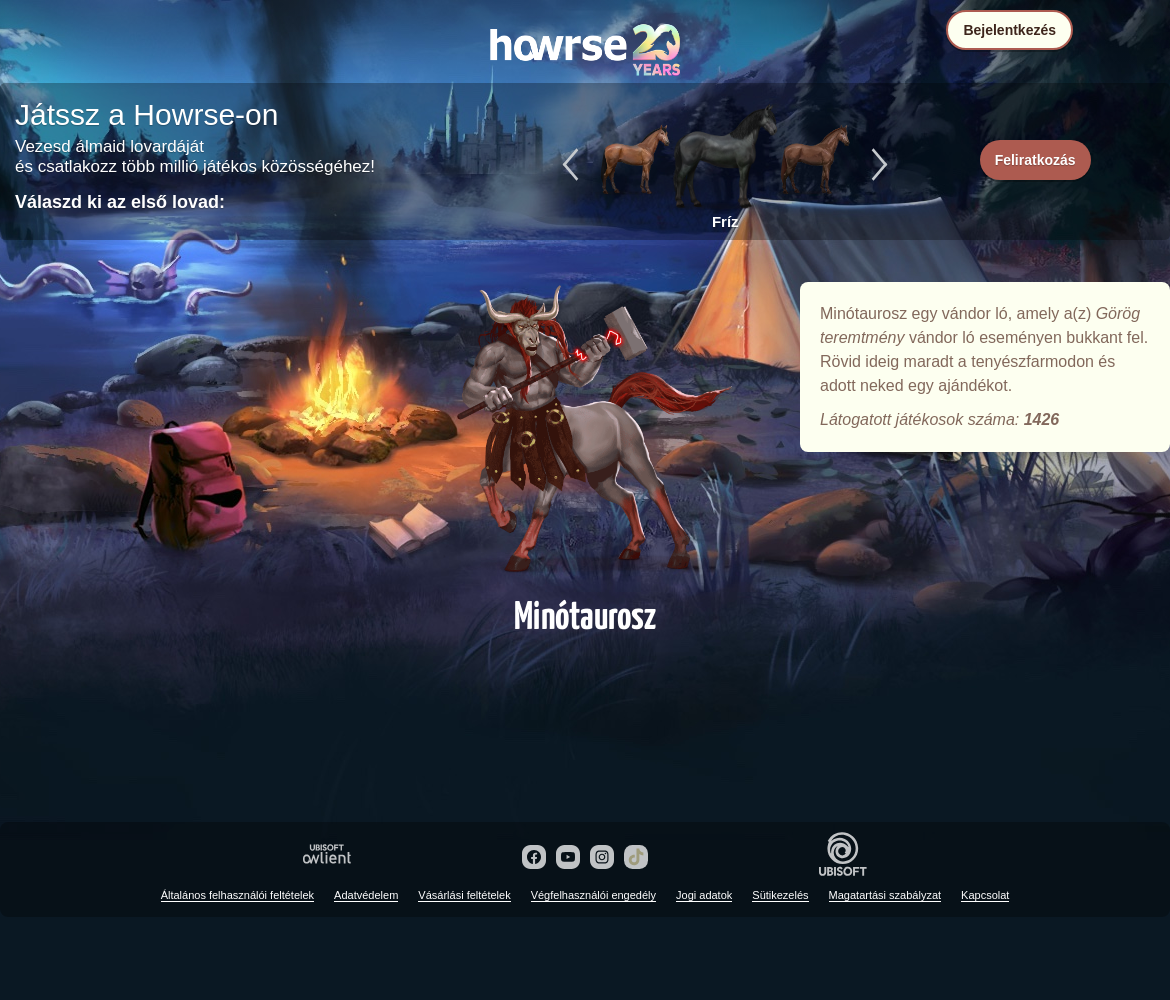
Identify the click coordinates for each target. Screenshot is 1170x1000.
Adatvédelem (366, 895)
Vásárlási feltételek (464, 895)
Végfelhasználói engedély (593, 895)
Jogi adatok (704, 895)
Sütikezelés (780, 895)
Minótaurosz (585, 432)
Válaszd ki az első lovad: (120, 202)
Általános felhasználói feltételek (237, 895)
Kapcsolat (985, 895)
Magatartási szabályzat (885, 895)
